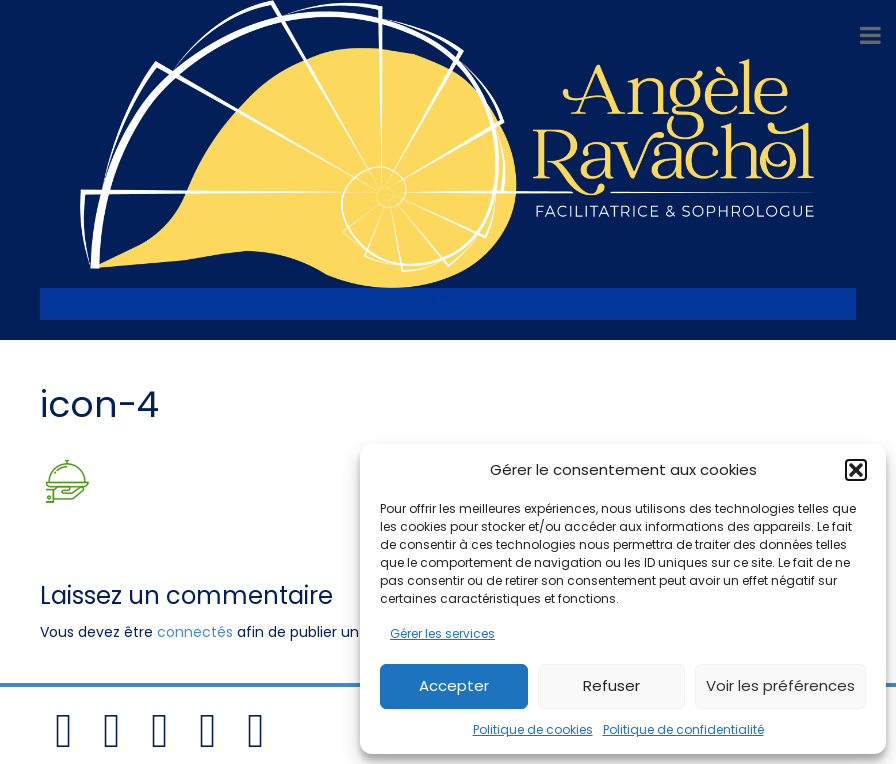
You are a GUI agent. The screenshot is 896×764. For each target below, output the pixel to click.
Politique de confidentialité (683, 729)
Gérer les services (442, 633)
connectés (195, 632)
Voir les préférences (780, 685)
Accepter (454, 685)
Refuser (611, 685)
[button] (856, 470)
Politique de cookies (533, 729)
